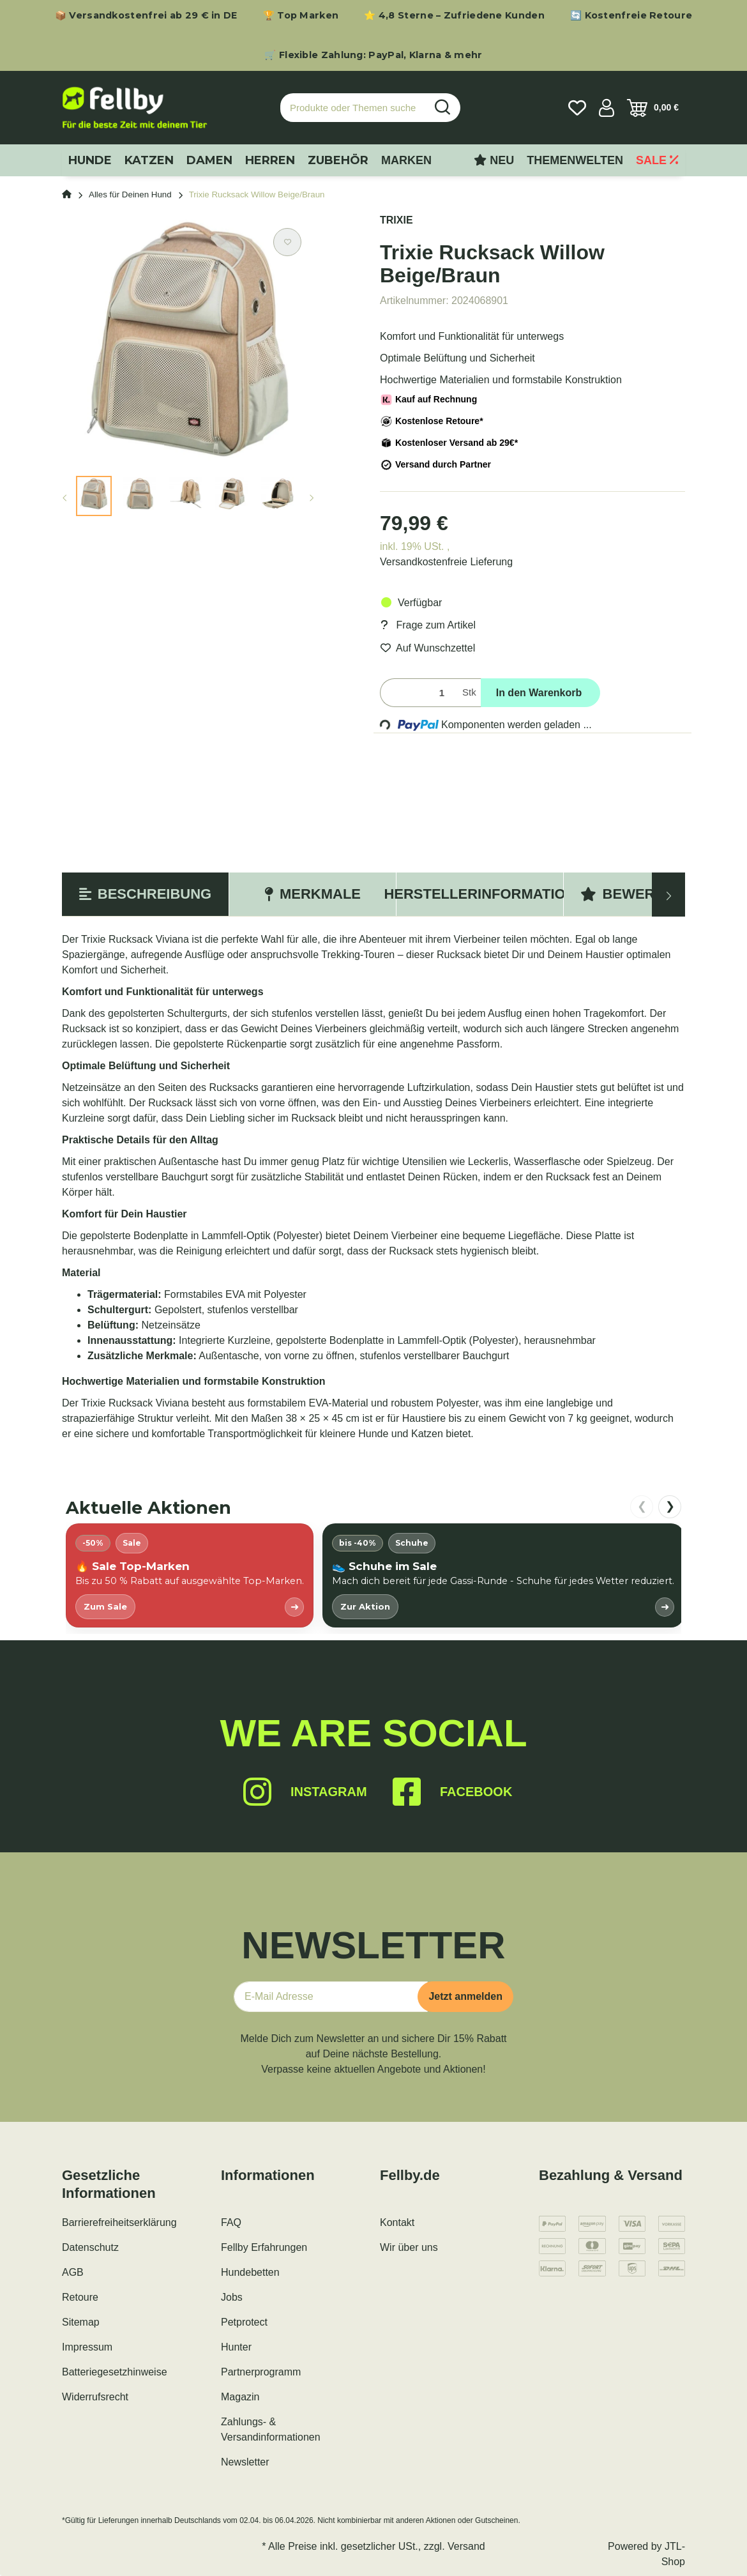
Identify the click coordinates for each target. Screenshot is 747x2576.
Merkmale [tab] (312, 894)
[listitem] (189, 1575)
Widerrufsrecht (95, 2396)
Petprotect (244, 2322)
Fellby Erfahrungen (264, 2247)
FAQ (231, 2222)
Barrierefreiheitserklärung (119, 2222)
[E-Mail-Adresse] (331, 1996)
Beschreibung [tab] (145, 894)
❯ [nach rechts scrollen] (670, 1506)
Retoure (80, 2297)
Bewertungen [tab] (647, 894)
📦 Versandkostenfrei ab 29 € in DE (146, 15)
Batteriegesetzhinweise (114, 2371)
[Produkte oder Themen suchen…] (353, 107)
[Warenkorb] (653, 108)
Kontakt (397, 2222)
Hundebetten (250, 2272)
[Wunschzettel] (577, 108)
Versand (466, 2546)
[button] (606, 108)
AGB (73, 2272)
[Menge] (418, 692)
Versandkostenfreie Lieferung (446, 561)
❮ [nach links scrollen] (642, 1506)
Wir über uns (409, 2247)
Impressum (87, 2347)
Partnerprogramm (261, 2371)
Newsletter (245, 2462)
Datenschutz (90, 2247)
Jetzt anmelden (465, 1996)
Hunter (236, 2347)
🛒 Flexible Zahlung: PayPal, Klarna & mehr (373, 55)
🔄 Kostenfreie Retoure (631, 15)
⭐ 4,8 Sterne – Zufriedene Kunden (454, 15)
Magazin (240, 2396)
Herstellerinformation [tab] (479, 894)
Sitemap (81, 2322)
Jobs (232, 2297)
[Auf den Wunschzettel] (287, 242)
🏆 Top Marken (301, 15)
